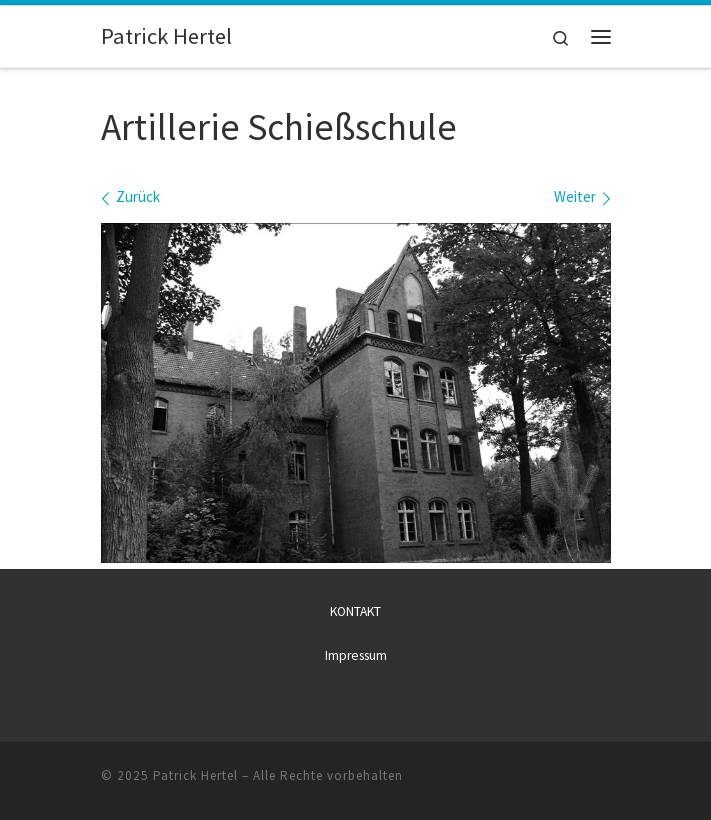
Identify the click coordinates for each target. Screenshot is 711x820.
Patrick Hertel (195, 774)
